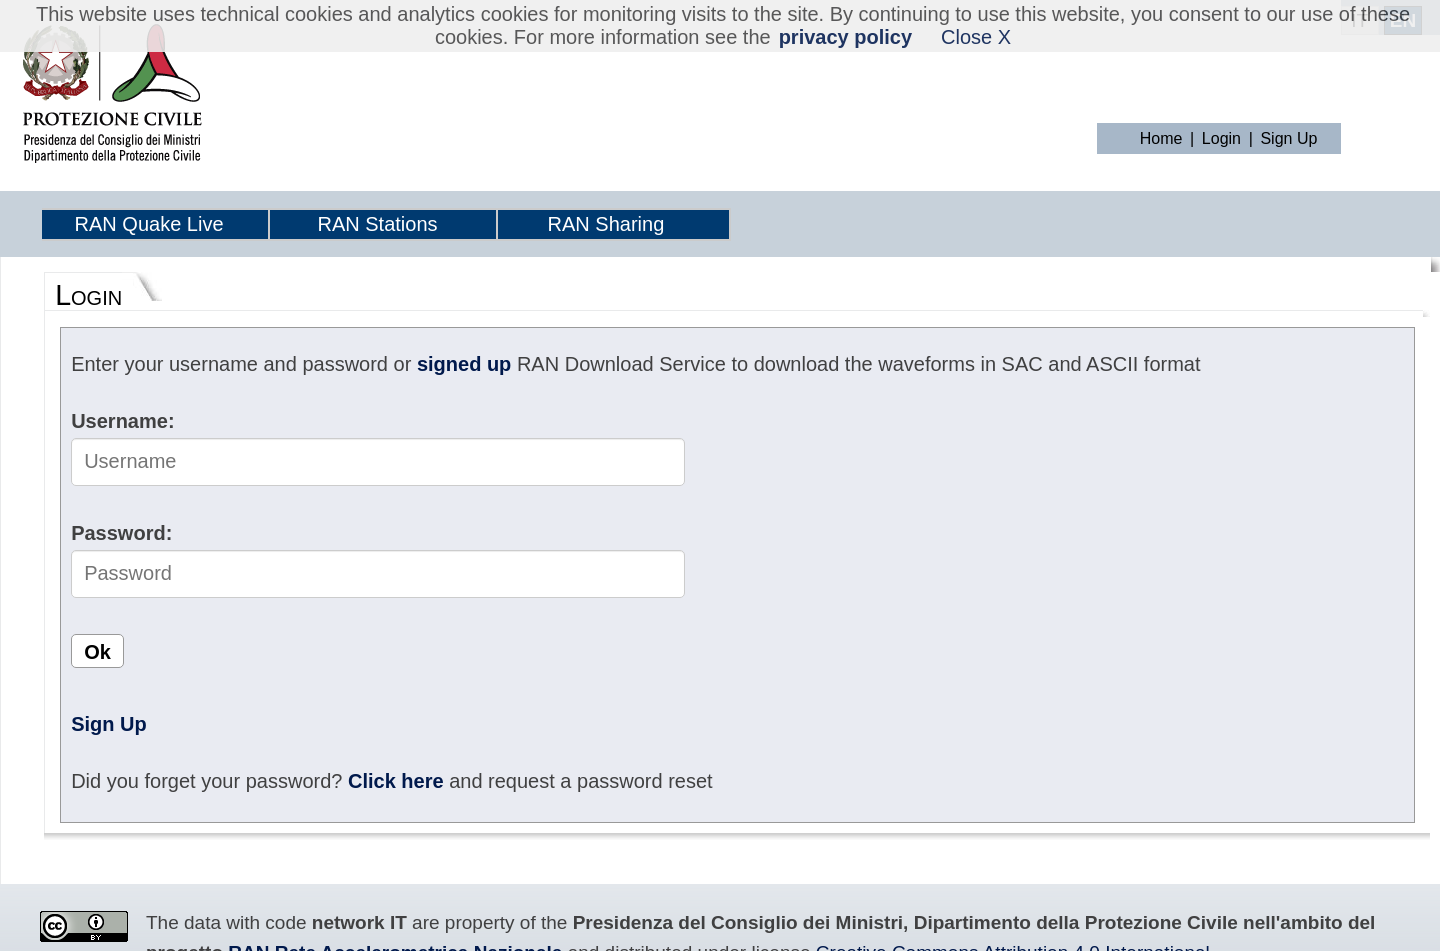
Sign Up (1288, 138)
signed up (464, 364)
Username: (122, 421)
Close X (976, 37)
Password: (121, 533)
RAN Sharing (606, 224)
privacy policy (845, 37)
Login (1221, 138)
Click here (396, 781)
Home (1161, 138)
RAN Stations (377, 224)
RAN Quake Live (149, 224)
